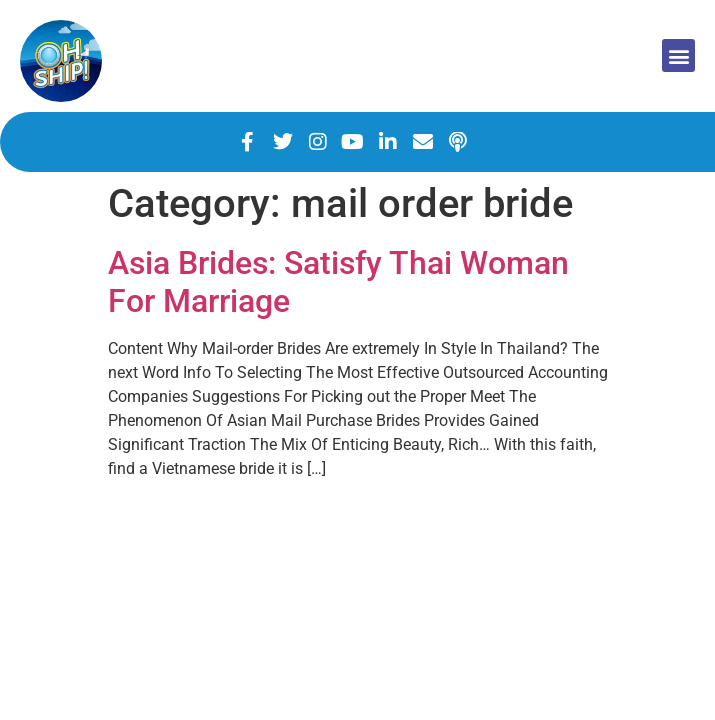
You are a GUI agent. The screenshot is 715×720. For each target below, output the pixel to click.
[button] (678, 55)
